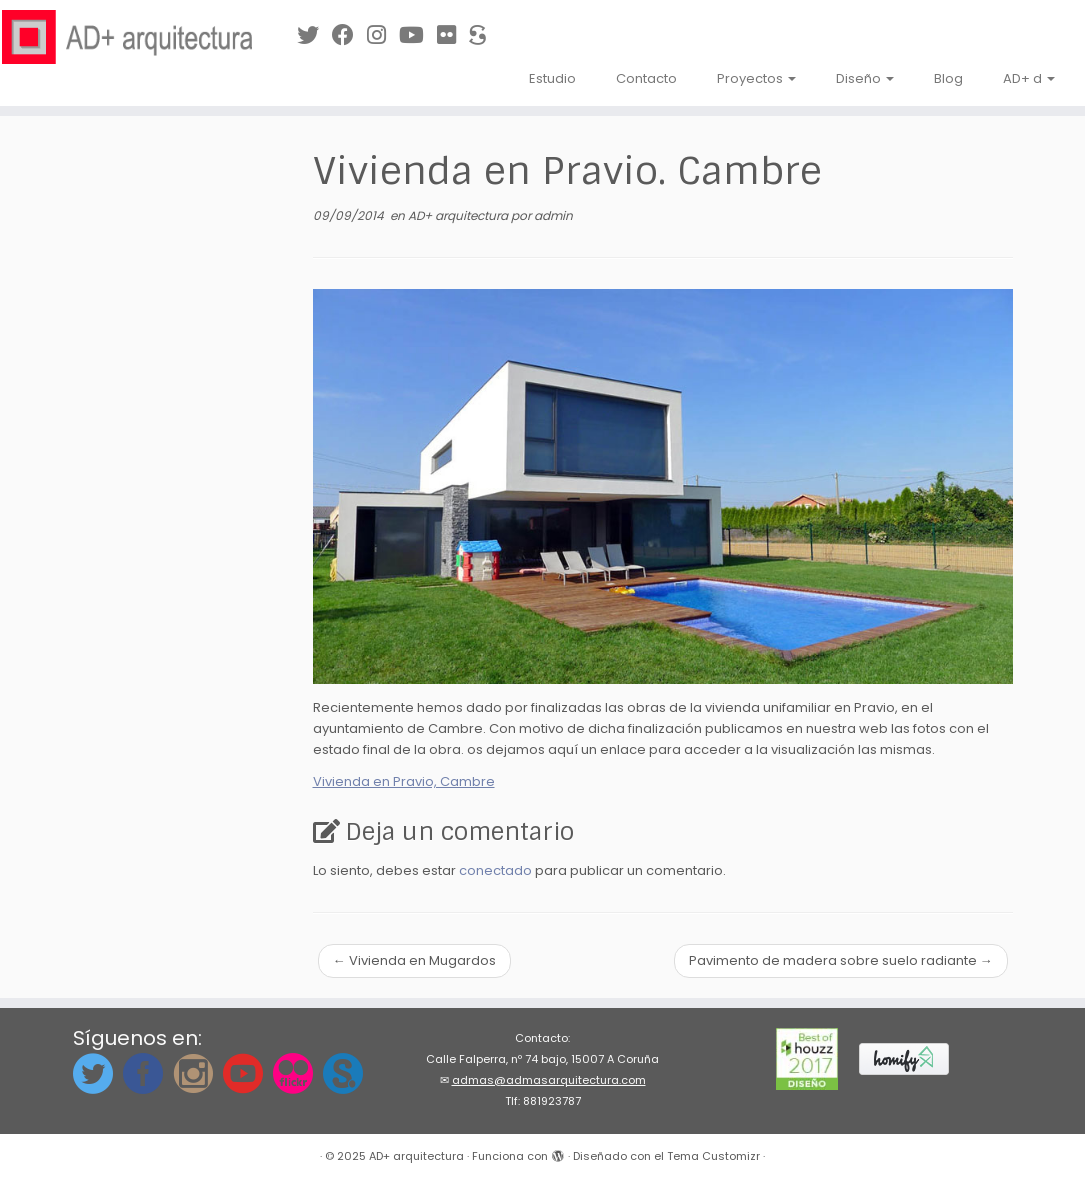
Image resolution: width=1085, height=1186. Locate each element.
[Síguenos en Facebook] (349, 35)
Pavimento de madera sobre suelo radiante (841, 960)
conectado (495, 870)
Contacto (646, 78)
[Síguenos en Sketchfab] (484, 35)
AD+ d (1029, 78)
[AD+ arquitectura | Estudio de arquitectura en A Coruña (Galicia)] (127, 37)
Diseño (865, 78)
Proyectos (756, 78)
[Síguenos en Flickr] (453, 35)
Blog (948, 78)
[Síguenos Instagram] (383, 35)
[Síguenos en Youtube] (418, 35)
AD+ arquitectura (459, 215)
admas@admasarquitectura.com (549, 1080)
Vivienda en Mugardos (414, 960)
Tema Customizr (713, 1156)
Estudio (552, 78)
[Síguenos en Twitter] (314, 35)
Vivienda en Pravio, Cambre (404, 781)
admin (553, 215)
